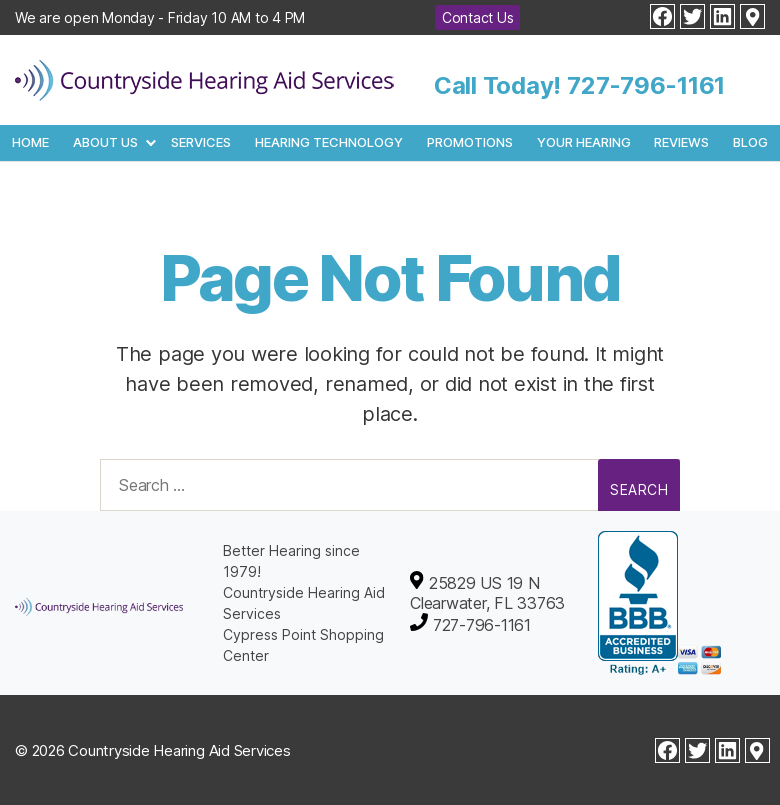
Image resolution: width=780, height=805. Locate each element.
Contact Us (478, 17)
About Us (105, 142)
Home (30, 142)
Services (201, 142)
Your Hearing (584, 142)
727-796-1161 (646, 85)
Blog (750, 142)
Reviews (681, 142)
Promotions (470, 142)
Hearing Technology (329, 142)
